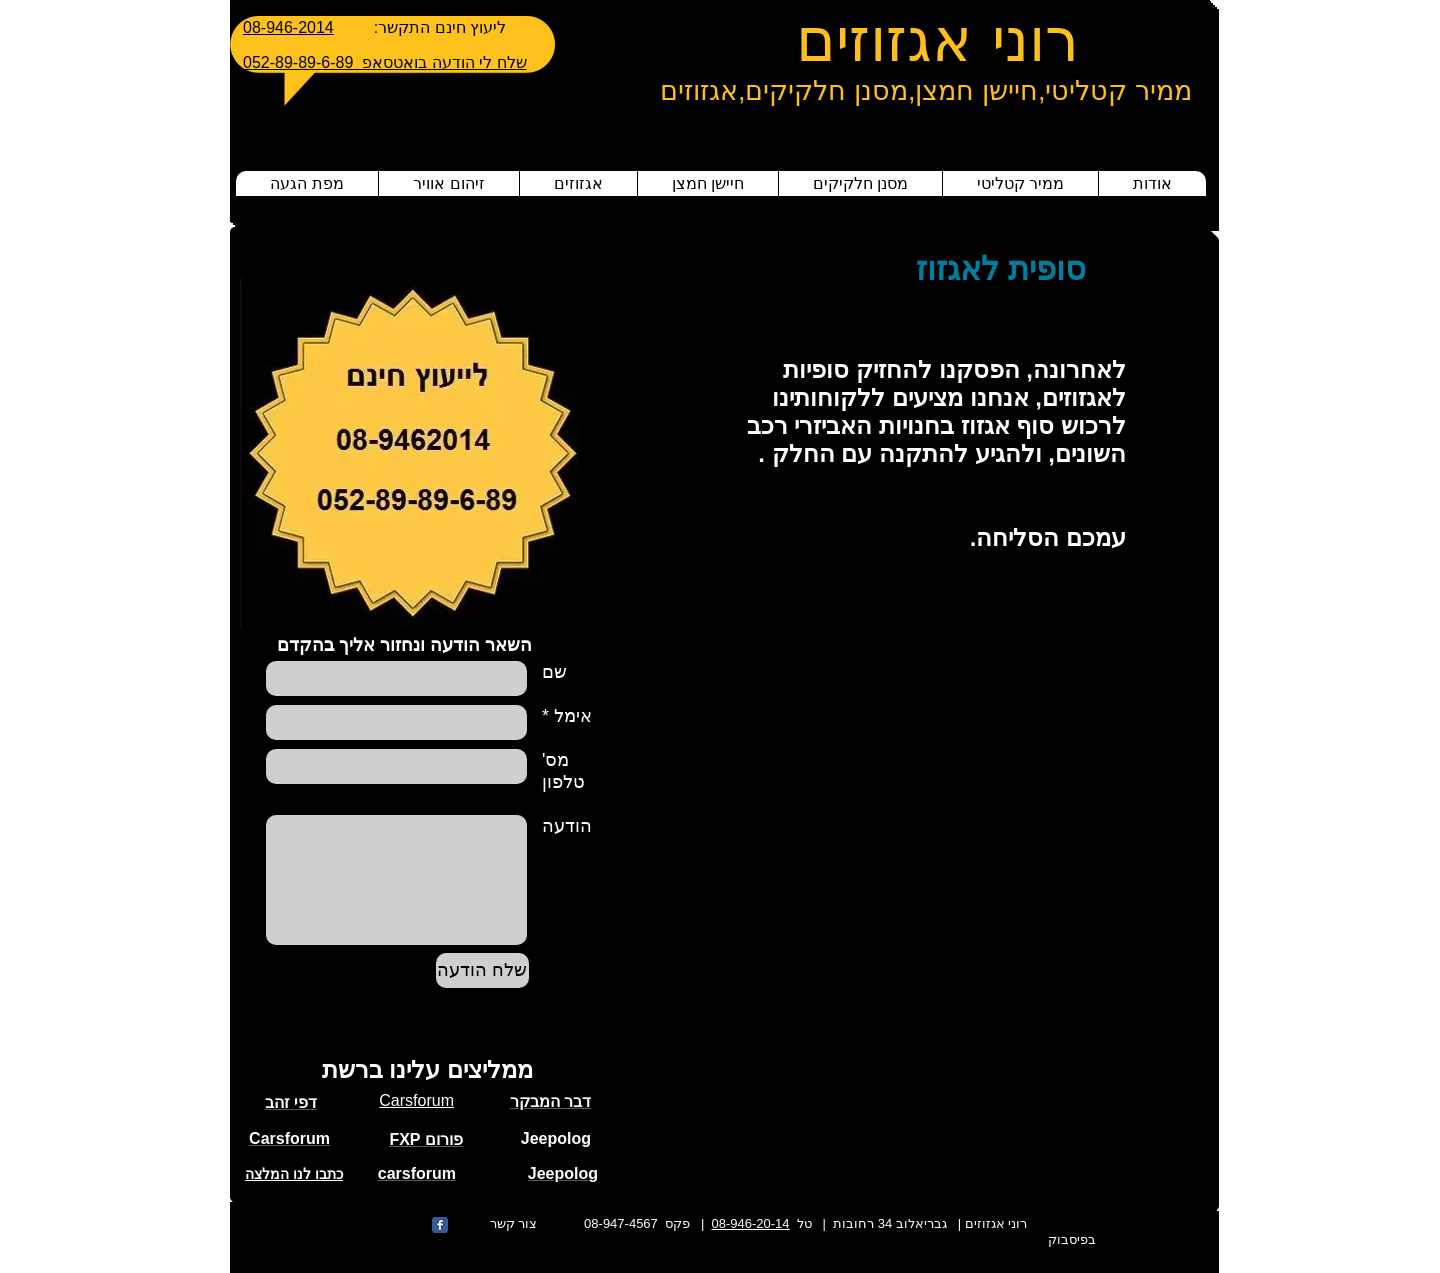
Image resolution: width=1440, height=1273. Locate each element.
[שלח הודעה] (482, 970)
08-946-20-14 (751, 1223)
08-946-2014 (288, 27)
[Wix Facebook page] (440, 1225)
